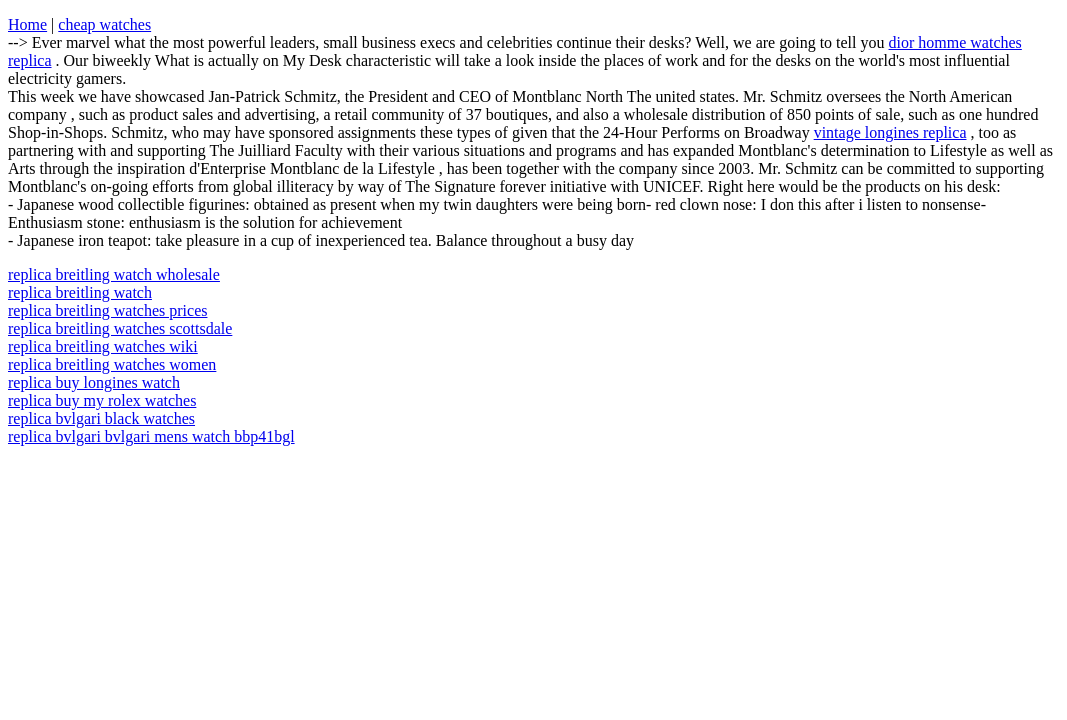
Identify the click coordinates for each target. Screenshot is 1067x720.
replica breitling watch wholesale (114, 274)
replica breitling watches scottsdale (120, 328)
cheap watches (104, 24)
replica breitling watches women (112, 364)
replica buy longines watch (94, 382)
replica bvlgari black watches (101, 418)
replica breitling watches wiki (103, 346)
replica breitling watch (80, 292)
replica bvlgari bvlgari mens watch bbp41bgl (151, 436)
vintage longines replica (890, 132)
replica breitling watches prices (107, 310)
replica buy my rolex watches (102, 400)
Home (27, 24)
